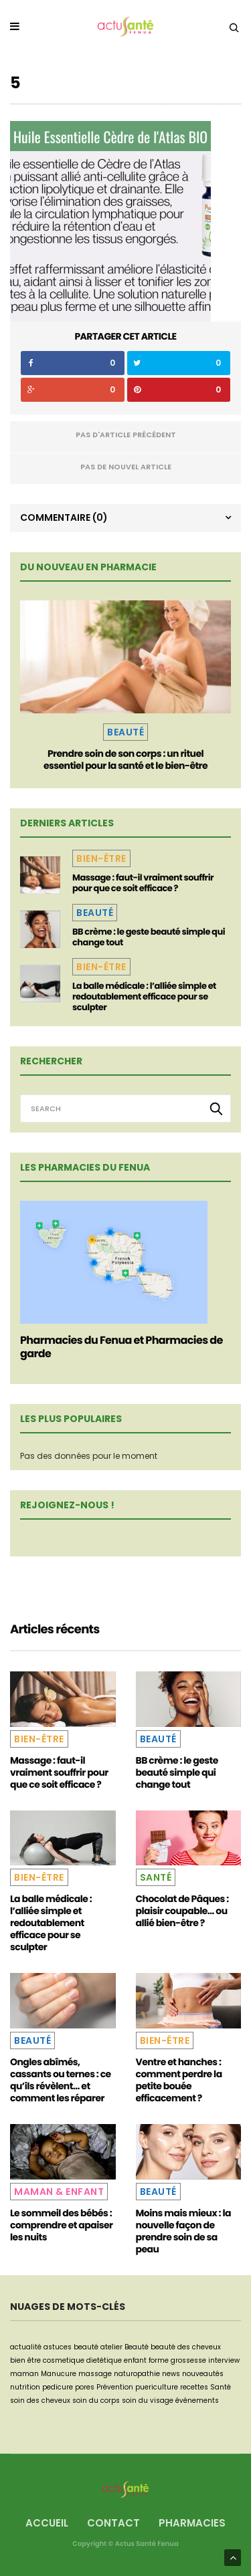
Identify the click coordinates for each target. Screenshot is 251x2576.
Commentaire (64, 517)
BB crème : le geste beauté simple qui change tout (148, 937)
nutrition (25, 2387)
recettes (194, 2387)
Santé (156, 1877)
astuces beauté (71, 2347)
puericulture (156, 2387)
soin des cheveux (40, 2400)
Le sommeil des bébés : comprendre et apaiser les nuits (61, 2225)
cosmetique (63, 2360)
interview (224, 2360)
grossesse (188, 2360)
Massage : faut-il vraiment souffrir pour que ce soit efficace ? (143, 883)
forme (159, 2360)
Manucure (58, 2374)
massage (95, 2374)
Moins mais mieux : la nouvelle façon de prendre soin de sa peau (183, 2231)
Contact (113, 2523)
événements (197, 2400)
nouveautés (203, 2374)
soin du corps (96, 2400)
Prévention (114, 2387)
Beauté (125, 732)
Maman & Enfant (59, 2191)
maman (24, 2374)
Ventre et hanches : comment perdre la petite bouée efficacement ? (179, 2080)
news (171, 2374)
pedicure (57, 2387)
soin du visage (147, 2400)
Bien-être (101, 858)
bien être (25, 2360)
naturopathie (137, 2374)
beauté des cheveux (186, 2347)
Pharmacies (192, 2523)
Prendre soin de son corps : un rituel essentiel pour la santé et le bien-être (125, 759)
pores (84, 2387)
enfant (135, 2360)
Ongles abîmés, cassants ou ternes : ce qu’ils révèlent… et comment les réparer (60, 2080)
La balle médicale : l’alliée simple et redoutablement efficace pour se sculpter (144, 996)
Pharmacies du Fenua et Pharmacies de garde (121, 1346)
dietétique (104, 2360)
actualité (25, 2347)
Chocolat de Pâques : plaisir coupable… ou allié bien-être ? (182, 1910)
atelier (111, 2347)
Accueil (46, 2523)
